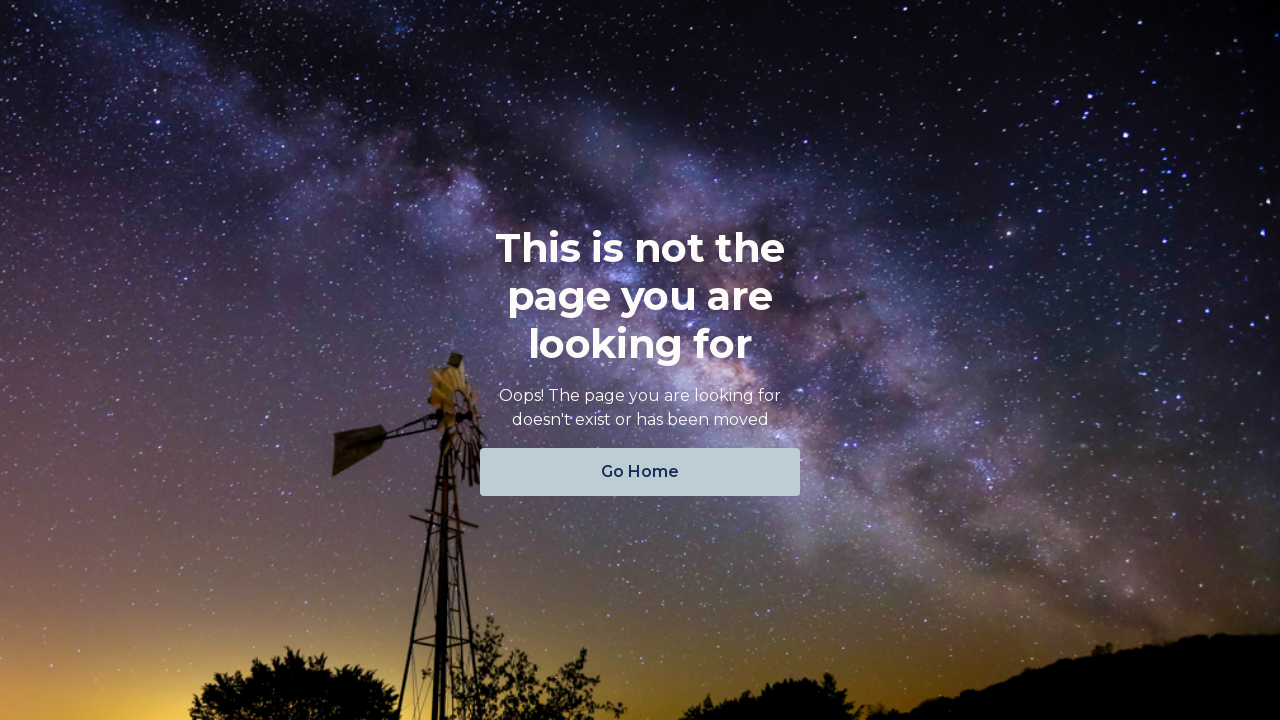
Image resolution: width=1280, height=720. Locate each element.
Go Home (640, 471)
